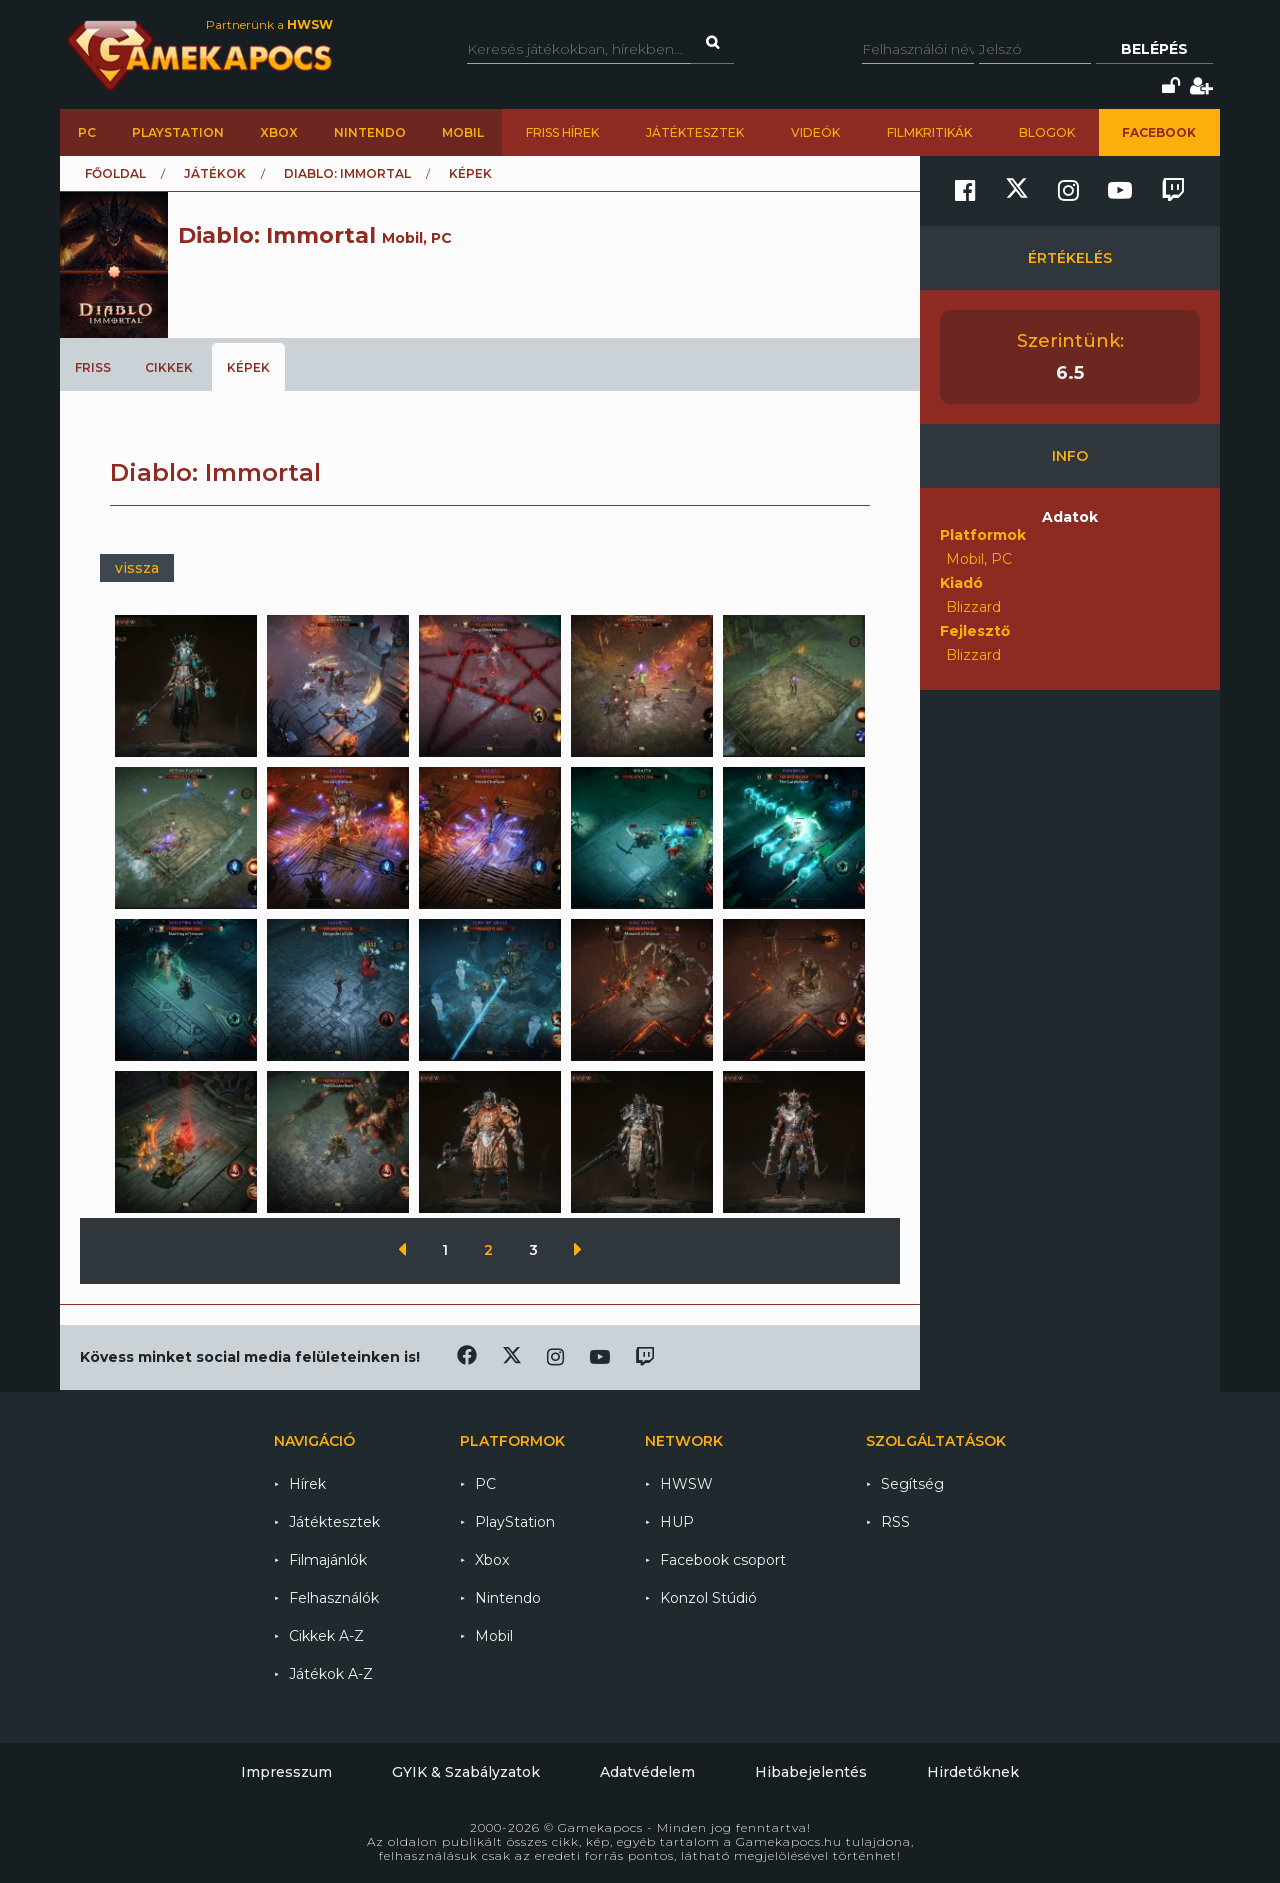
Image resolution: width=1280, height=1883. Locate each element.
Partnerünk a (269, 24)
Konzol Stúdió (708, 1598)
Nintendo (370, 132)
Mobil (463, 132)
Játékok (215, 173)
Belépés (1154, 49)
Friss (93, 367)
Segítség (912, 1484)
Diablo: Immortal (347, 173)
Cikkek (169, 367)
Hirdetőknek (973, 1772)
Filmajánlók (328, 1560)
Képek (248, 367)
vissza (137, 568)
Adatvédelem (647, 1772)
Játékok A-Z (331, 1674)
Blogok (1047, 132)
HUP (677, 1522)
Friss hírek (562, 132)
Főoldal (115, 173)
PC (87, 132)
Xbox (279, 132)
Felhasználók (334, 1598)
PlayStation (178, 132)
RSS (895, 1522)
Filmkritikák (929, 132)
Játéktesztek (695, 132)
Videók (815, 132)
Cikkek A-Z (326, 1636)
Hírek (307, 1484)
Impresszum (286, 1772)
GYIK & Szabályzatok (466, 1772)
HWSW (686, 1484)
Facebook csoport (723, 1560)
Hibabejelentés (811, 1772)
